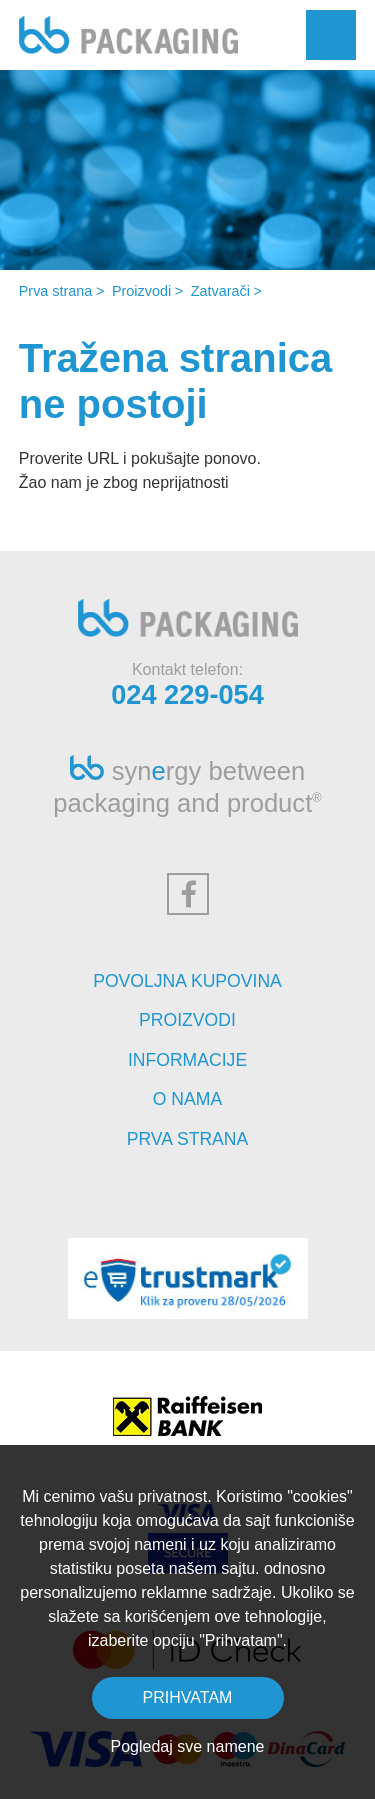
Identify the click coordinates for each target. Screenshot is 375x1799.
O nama (187, 1099)
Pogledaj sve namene (188, 1746)
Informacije (187, 1060)
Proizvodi (141, 291)
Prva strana (56, 291)
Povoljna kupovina (187, 981)
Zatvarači (220, 291)
